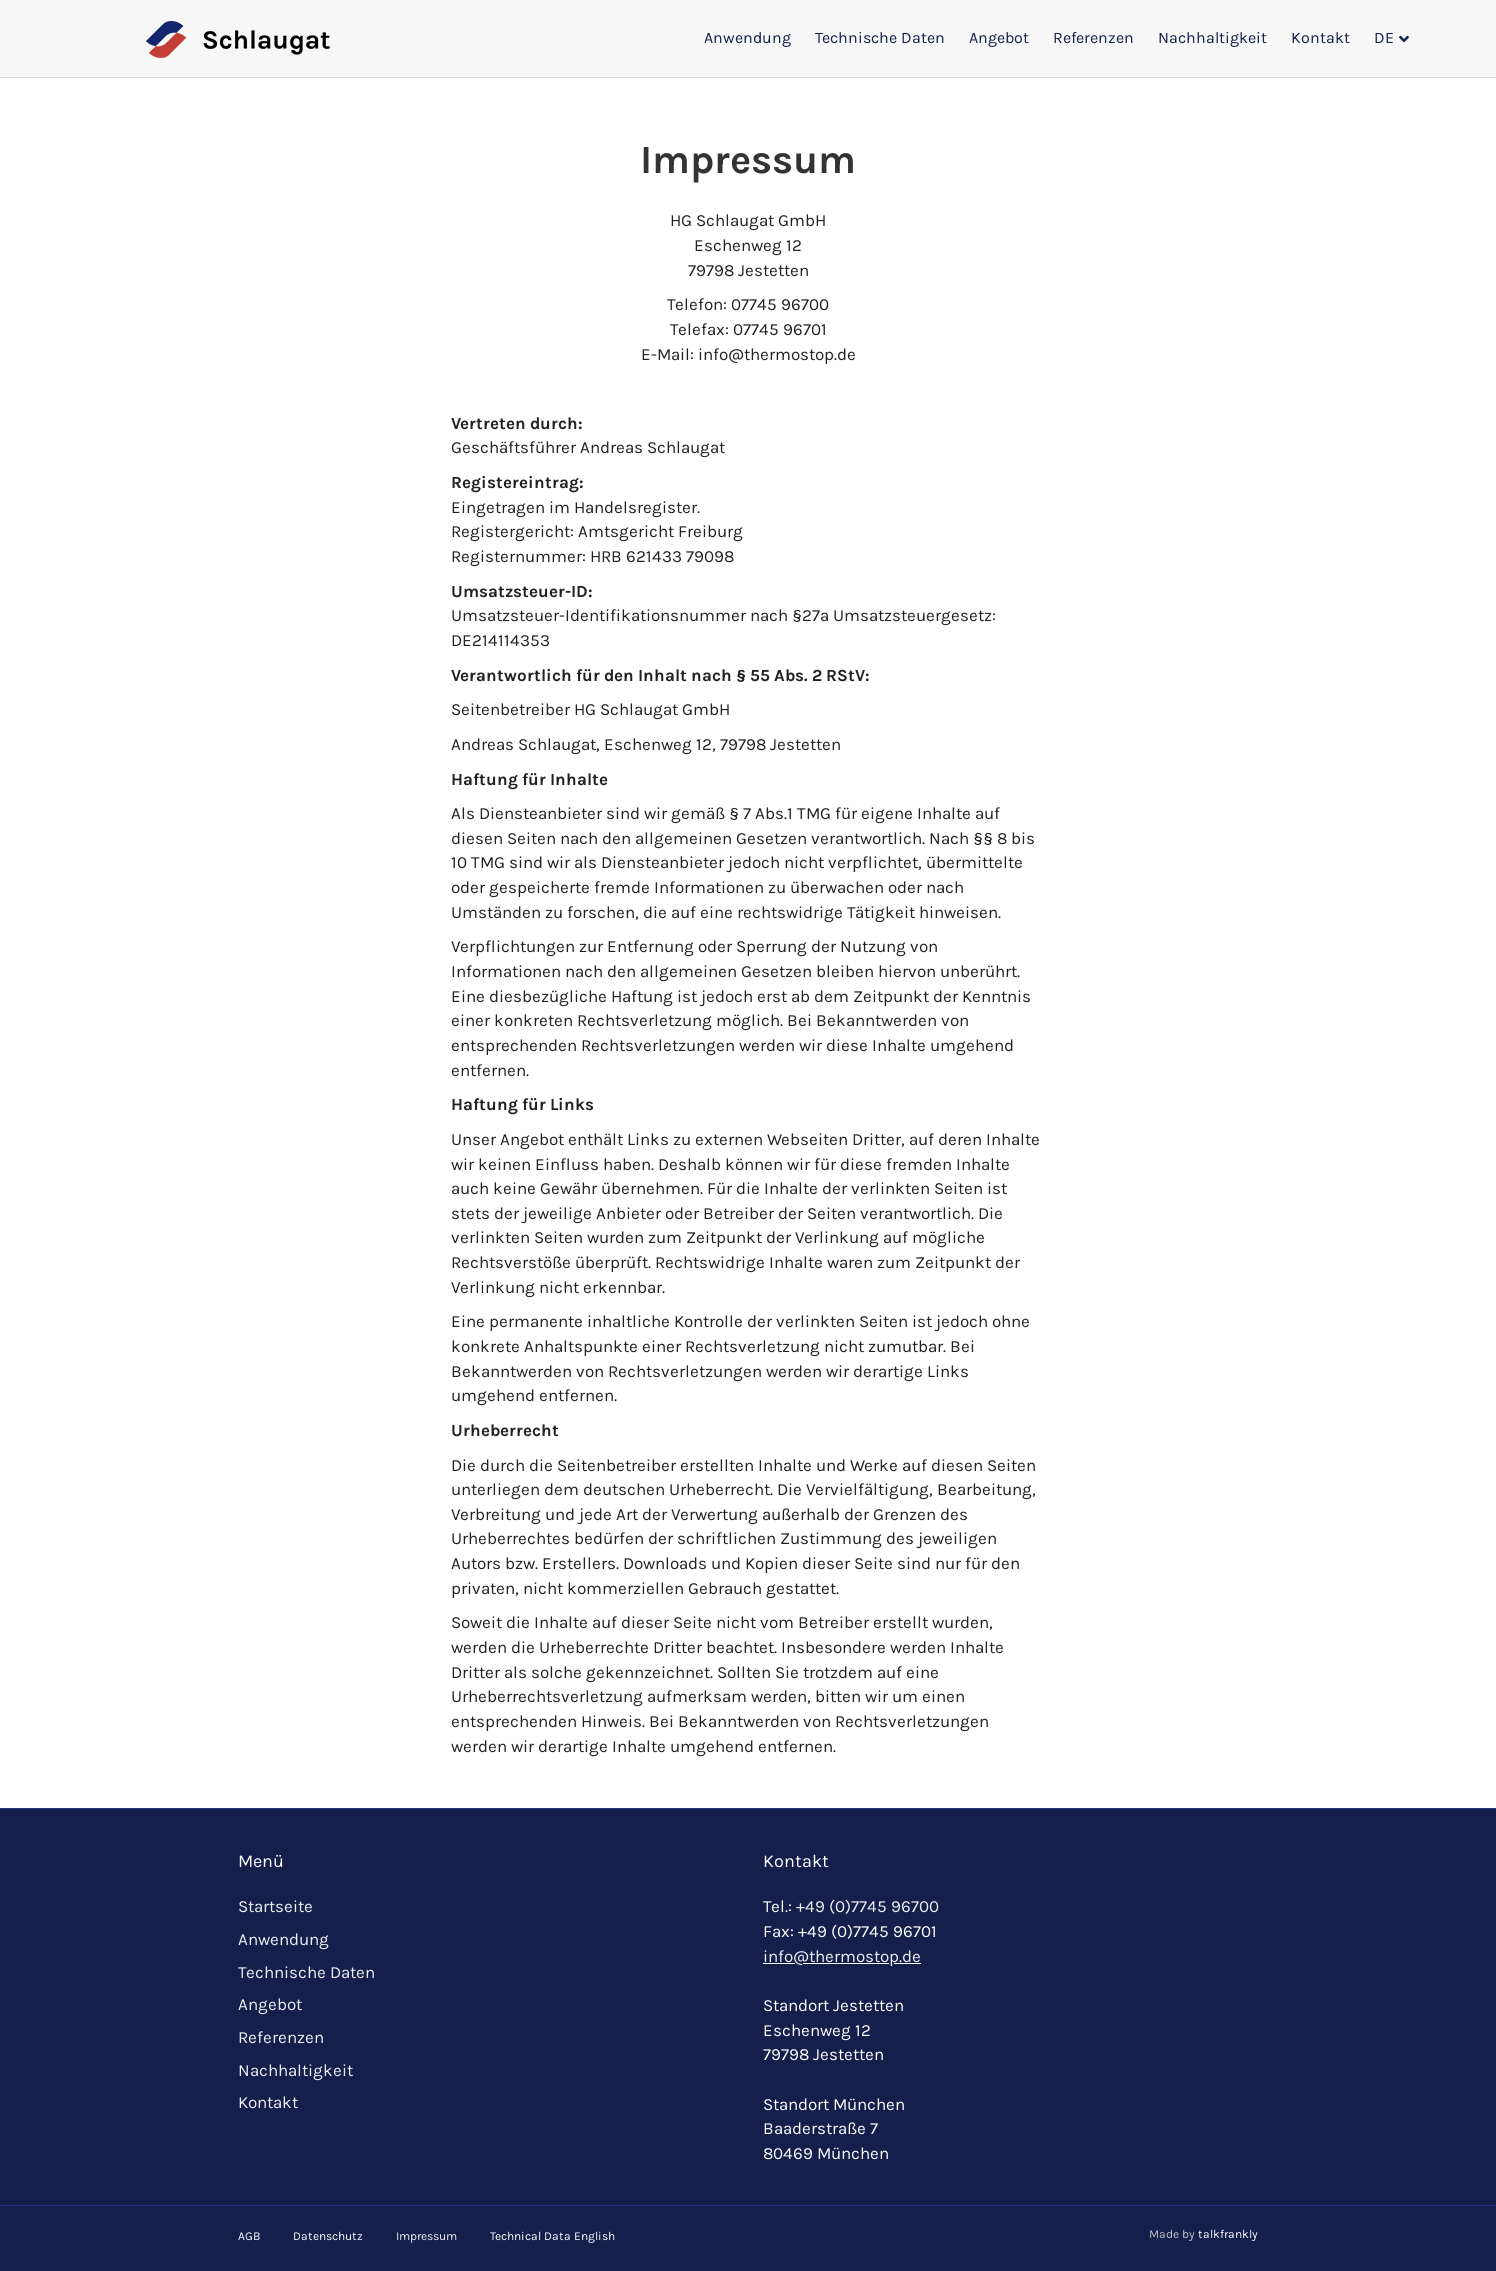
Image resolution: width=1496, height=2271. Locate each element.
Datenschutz (328, 2236)
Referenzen (1093, 37)
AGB (249, 2236)
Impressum (426, 2236)
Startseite (275, 1906)
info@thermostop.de (842, 1956)
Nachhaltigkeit (1212, 37)
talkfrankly (1228, 2234)
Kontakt (1320, 37)
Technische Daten (880, 37)
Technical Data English (552, 2236)
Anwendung (747, 37)
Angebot (999, 37)
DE (1384, 37)
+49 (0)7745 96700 (867, 1906)
